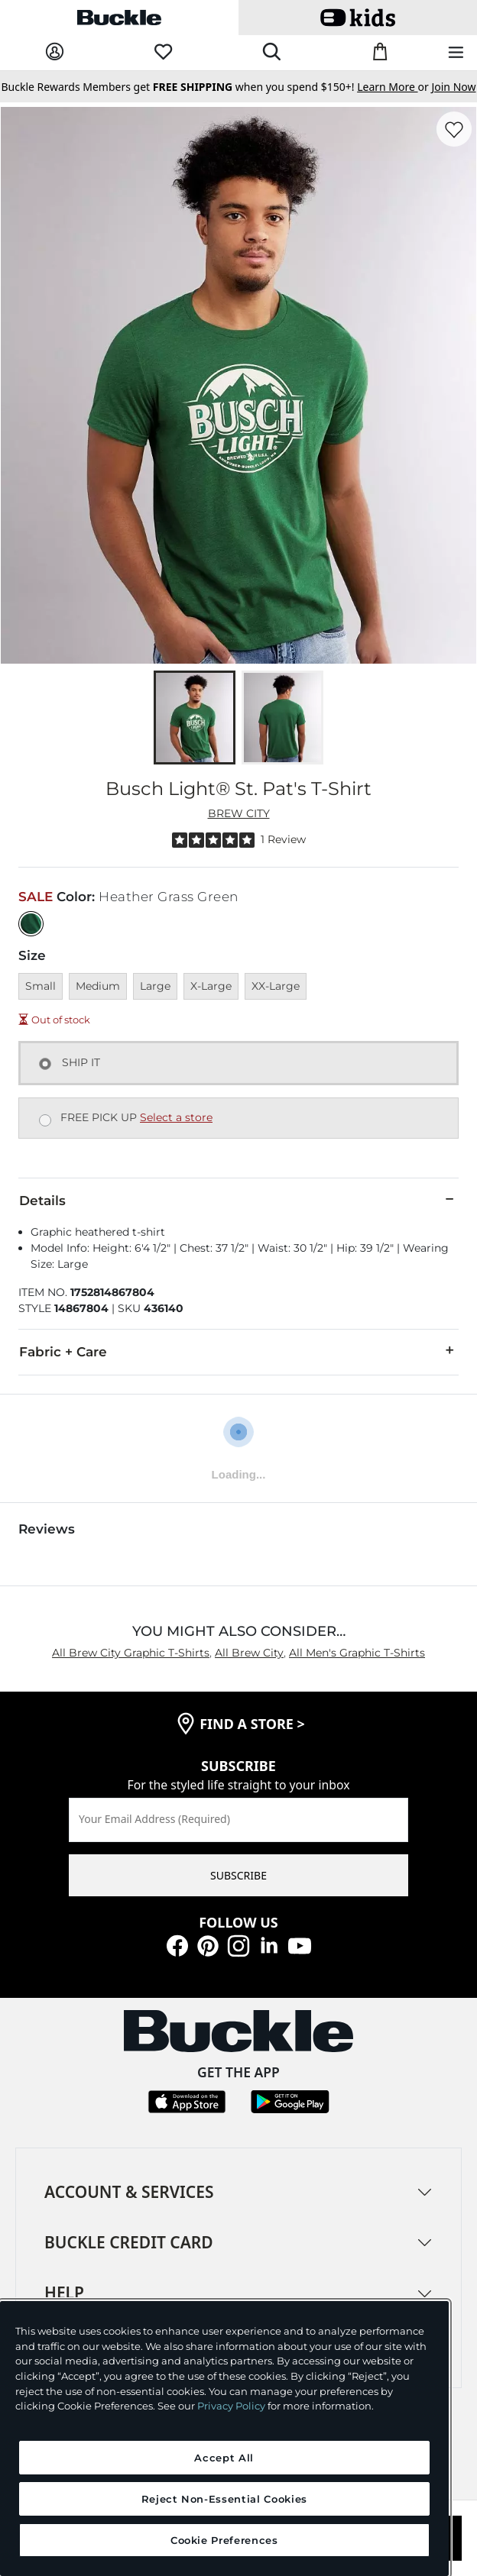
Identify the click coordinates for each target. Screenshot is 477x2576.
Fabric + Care (238, 1351)
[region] (224, 2438)
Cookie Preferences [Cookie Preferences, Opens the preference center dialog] (224, 2540)
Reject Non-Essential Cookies (224, 2499)
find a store (252, 1724)
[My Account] (55, 52)
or (394, 86)
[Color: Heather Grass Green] (31, 923)
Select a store (176, 1117)
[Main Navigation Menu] (456, 53)
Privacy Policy (231, 2406)
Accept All (224, 2458)
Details (238, 1199)
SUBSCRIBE (238, 1875)
